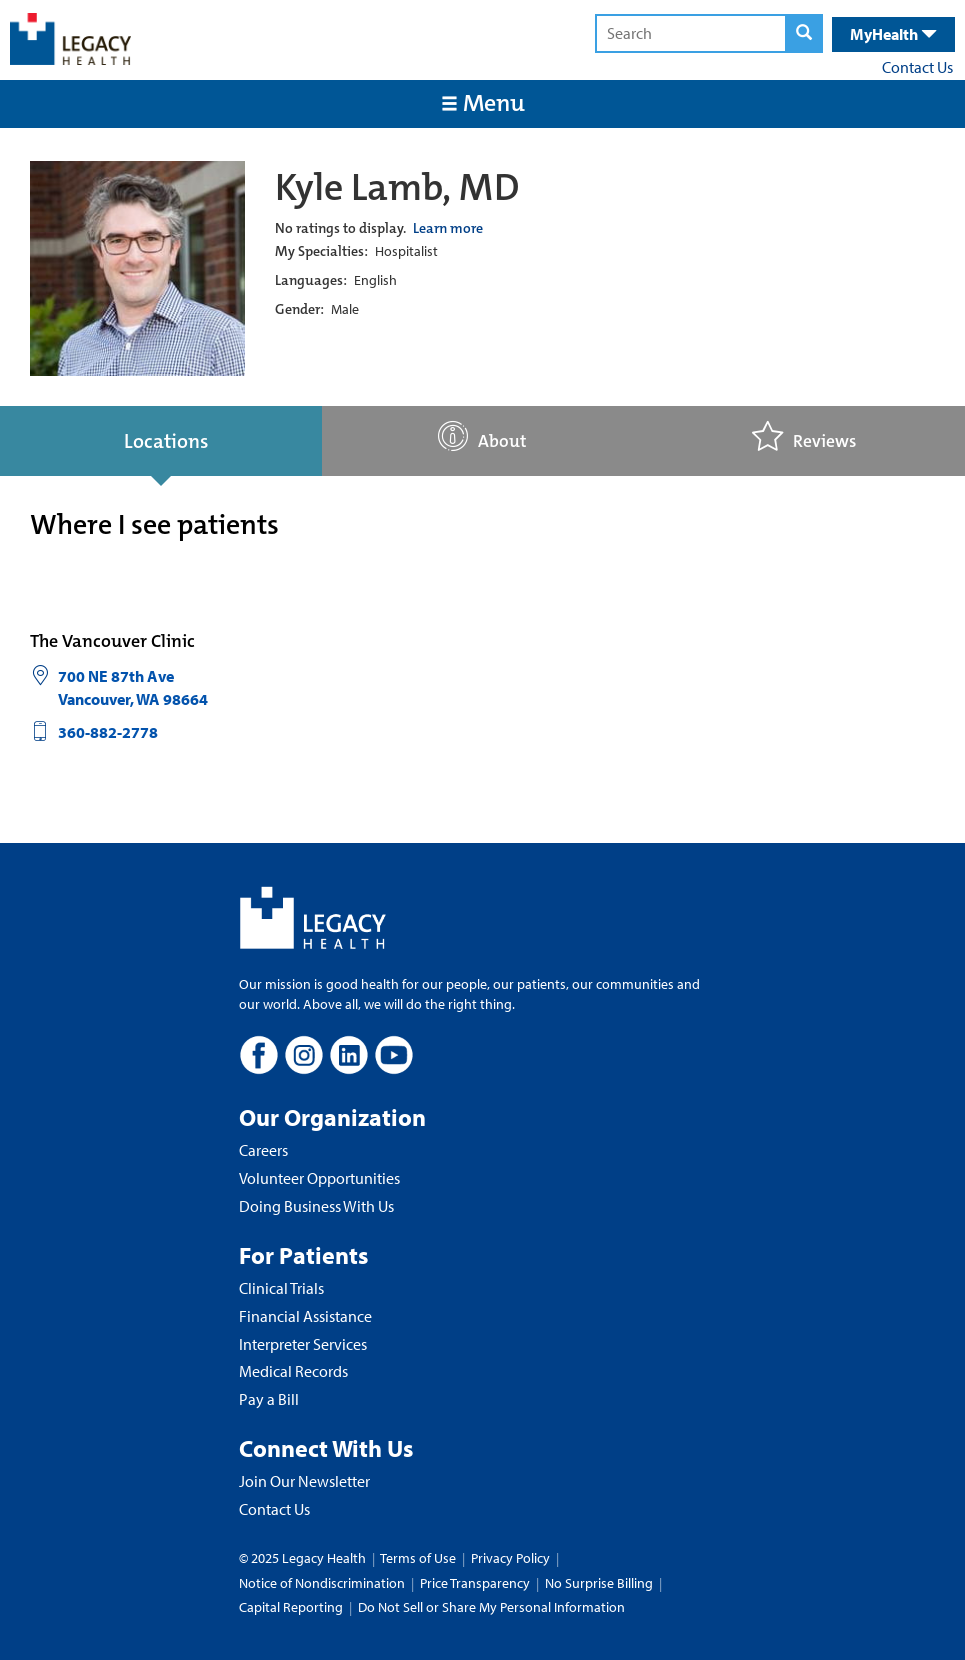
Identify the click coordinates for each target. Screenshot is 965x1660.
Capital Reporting (291, 1607)
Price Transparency (475, 1583)
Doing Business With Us (316, 1206)
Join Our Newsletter (304, 1481)
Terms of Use (419, 1558)
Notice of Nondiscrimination (322, 1583)
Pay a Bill (269, 1399)
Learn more (448, 228)
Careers (263, 1150)
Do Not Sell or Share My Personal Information (491, 1607)
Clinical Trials (281, 1288)
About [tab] (482, 436)
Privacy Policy (510, 1558)
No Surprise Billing (599, 1583)
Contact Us (917, 67)
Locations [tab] (166, 441)
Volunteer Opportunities (319, 1178)
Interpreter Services (303, 1344)
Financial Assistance (305, 1316)
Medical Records (293, 1371)
